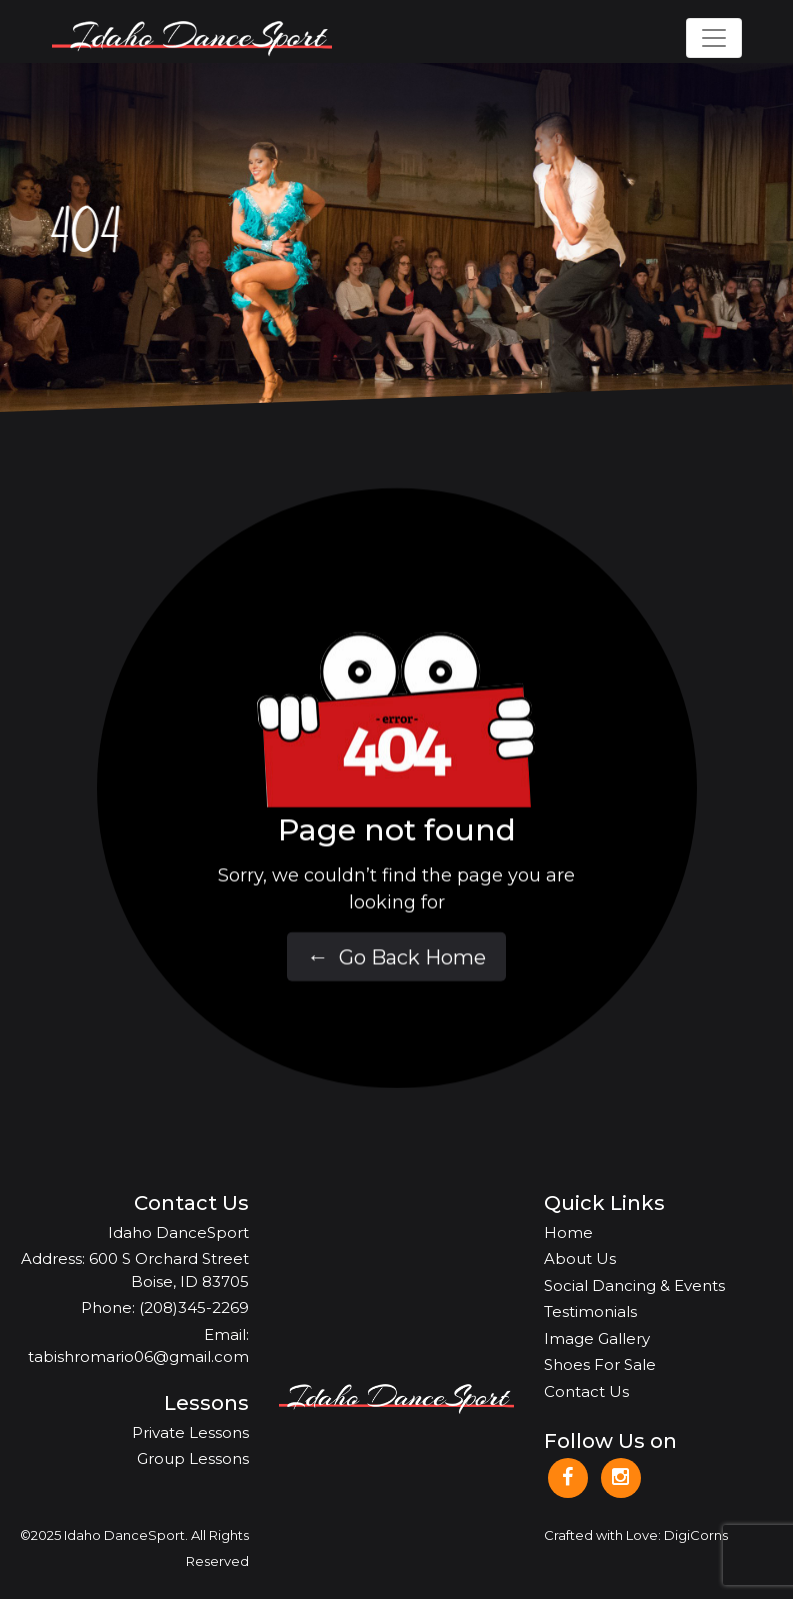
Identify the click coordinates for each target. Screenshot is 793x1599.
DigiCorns (696, 1535)
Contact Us (586, 1391)
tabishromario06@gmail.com (138, 1356)
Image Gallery (597, 1338)
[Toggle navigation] (714, 38)
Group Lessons (193, 1458)
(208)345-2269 (194, 1307)
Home (568, 1232)
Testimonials (590, 1311)
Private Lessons (190, 1432)
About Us (580, 1258)
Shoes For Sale (600, 1364)
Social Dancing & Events (634, 1285)
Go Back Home (396, 971)
